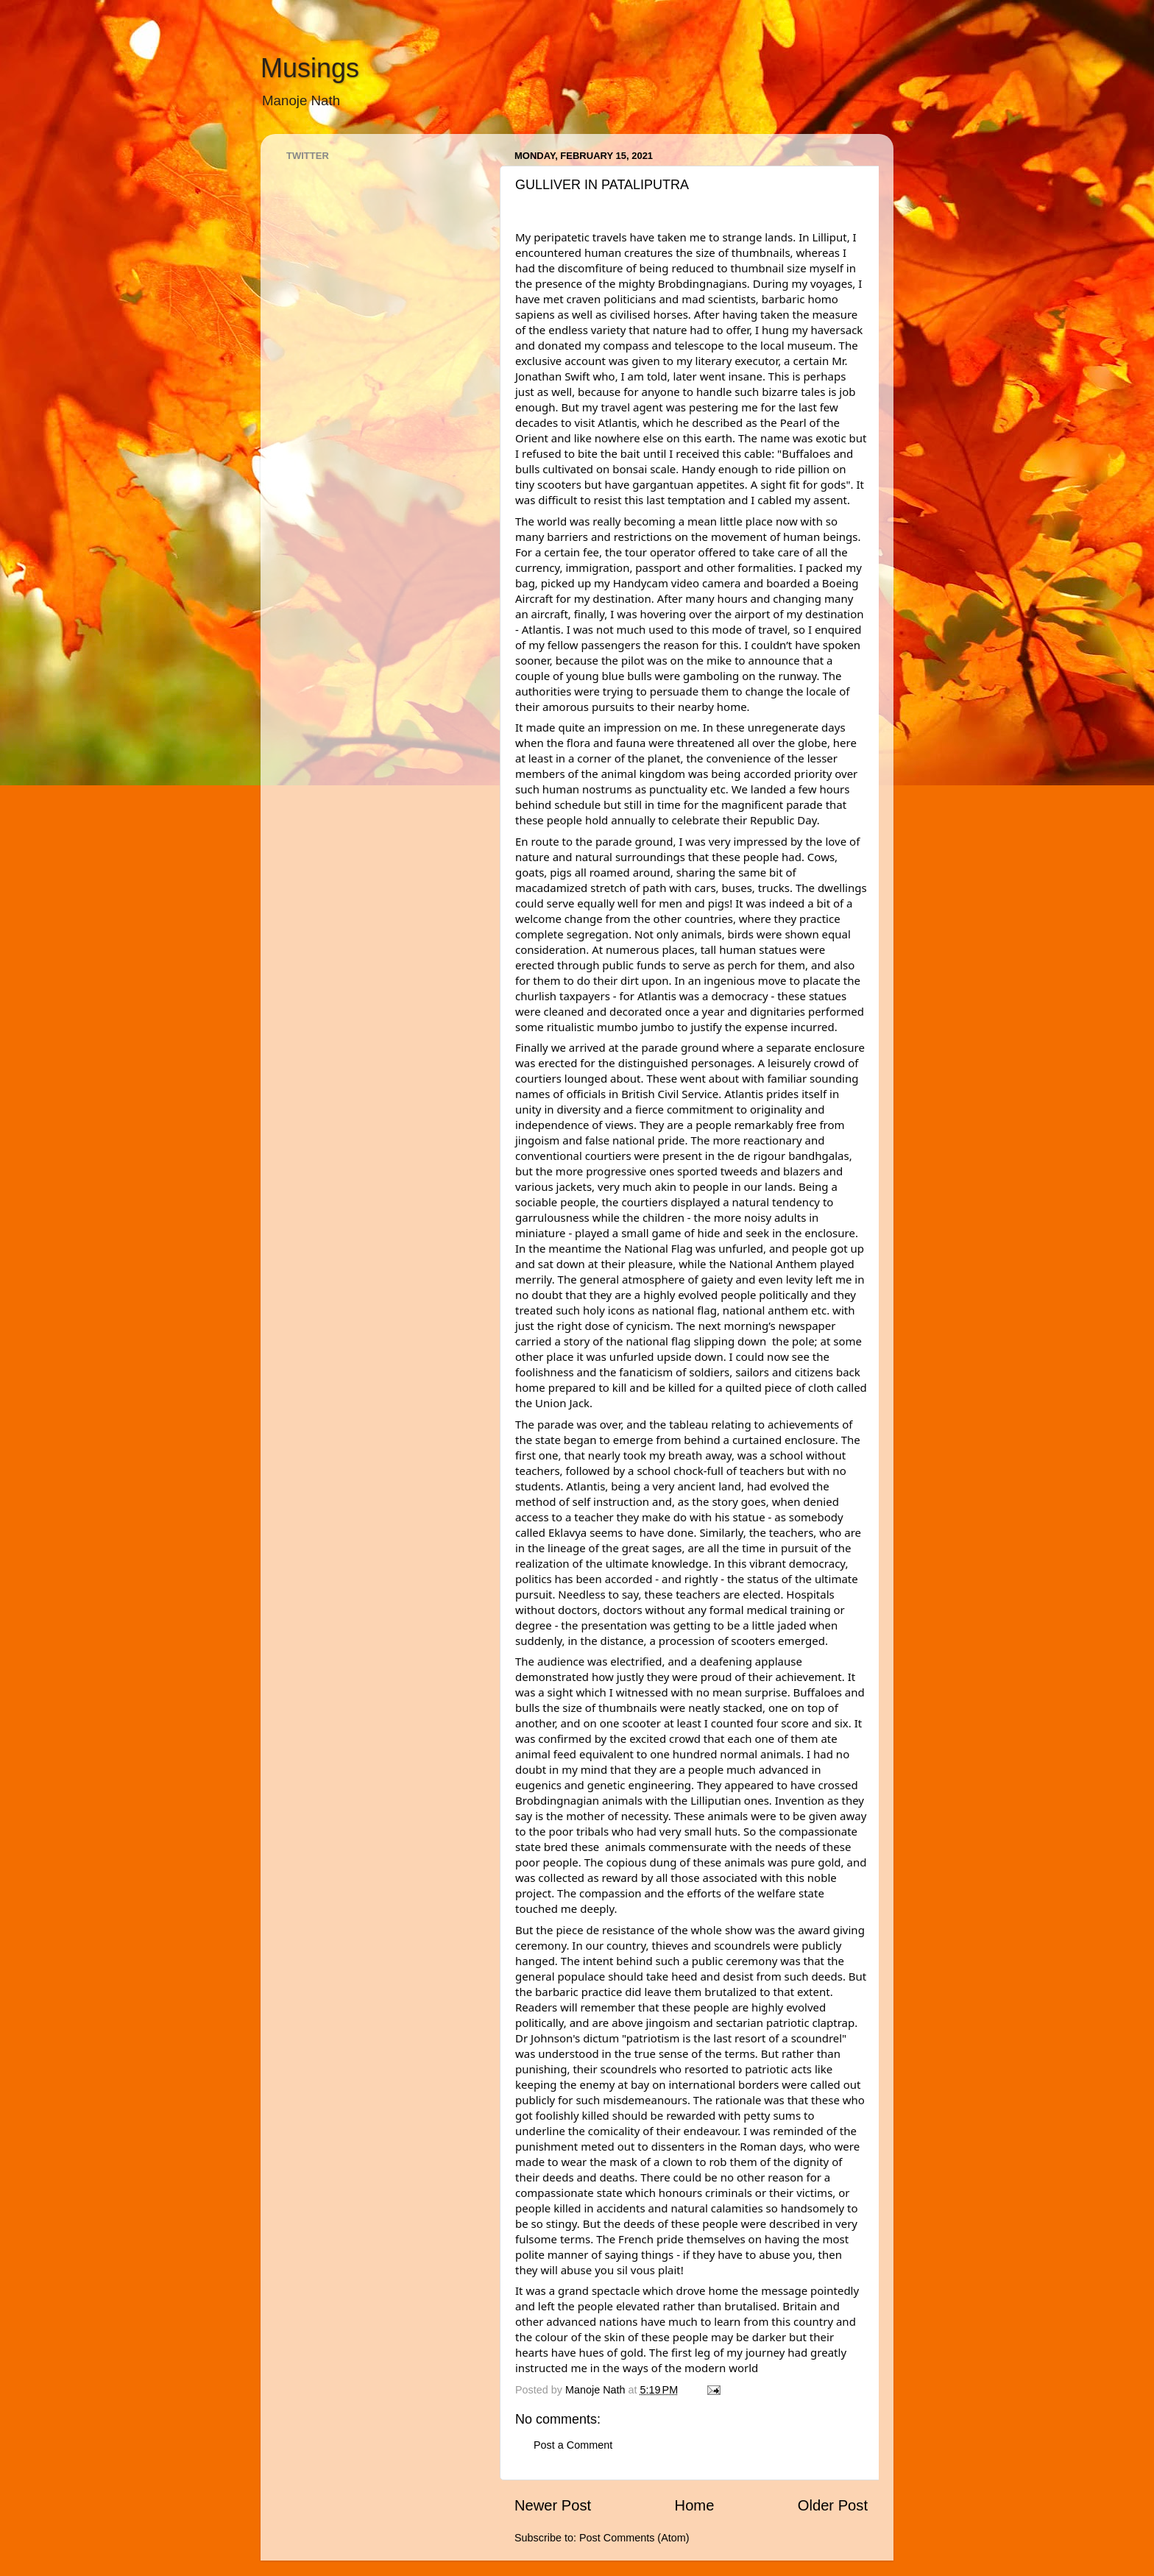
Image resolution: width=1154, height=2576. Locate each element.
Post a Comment (573, 2445)
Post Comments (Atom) (634, 2538)
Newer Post (552, 2505)
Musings (310, 68)
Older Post (833, 2505)
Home (695, 2505)
